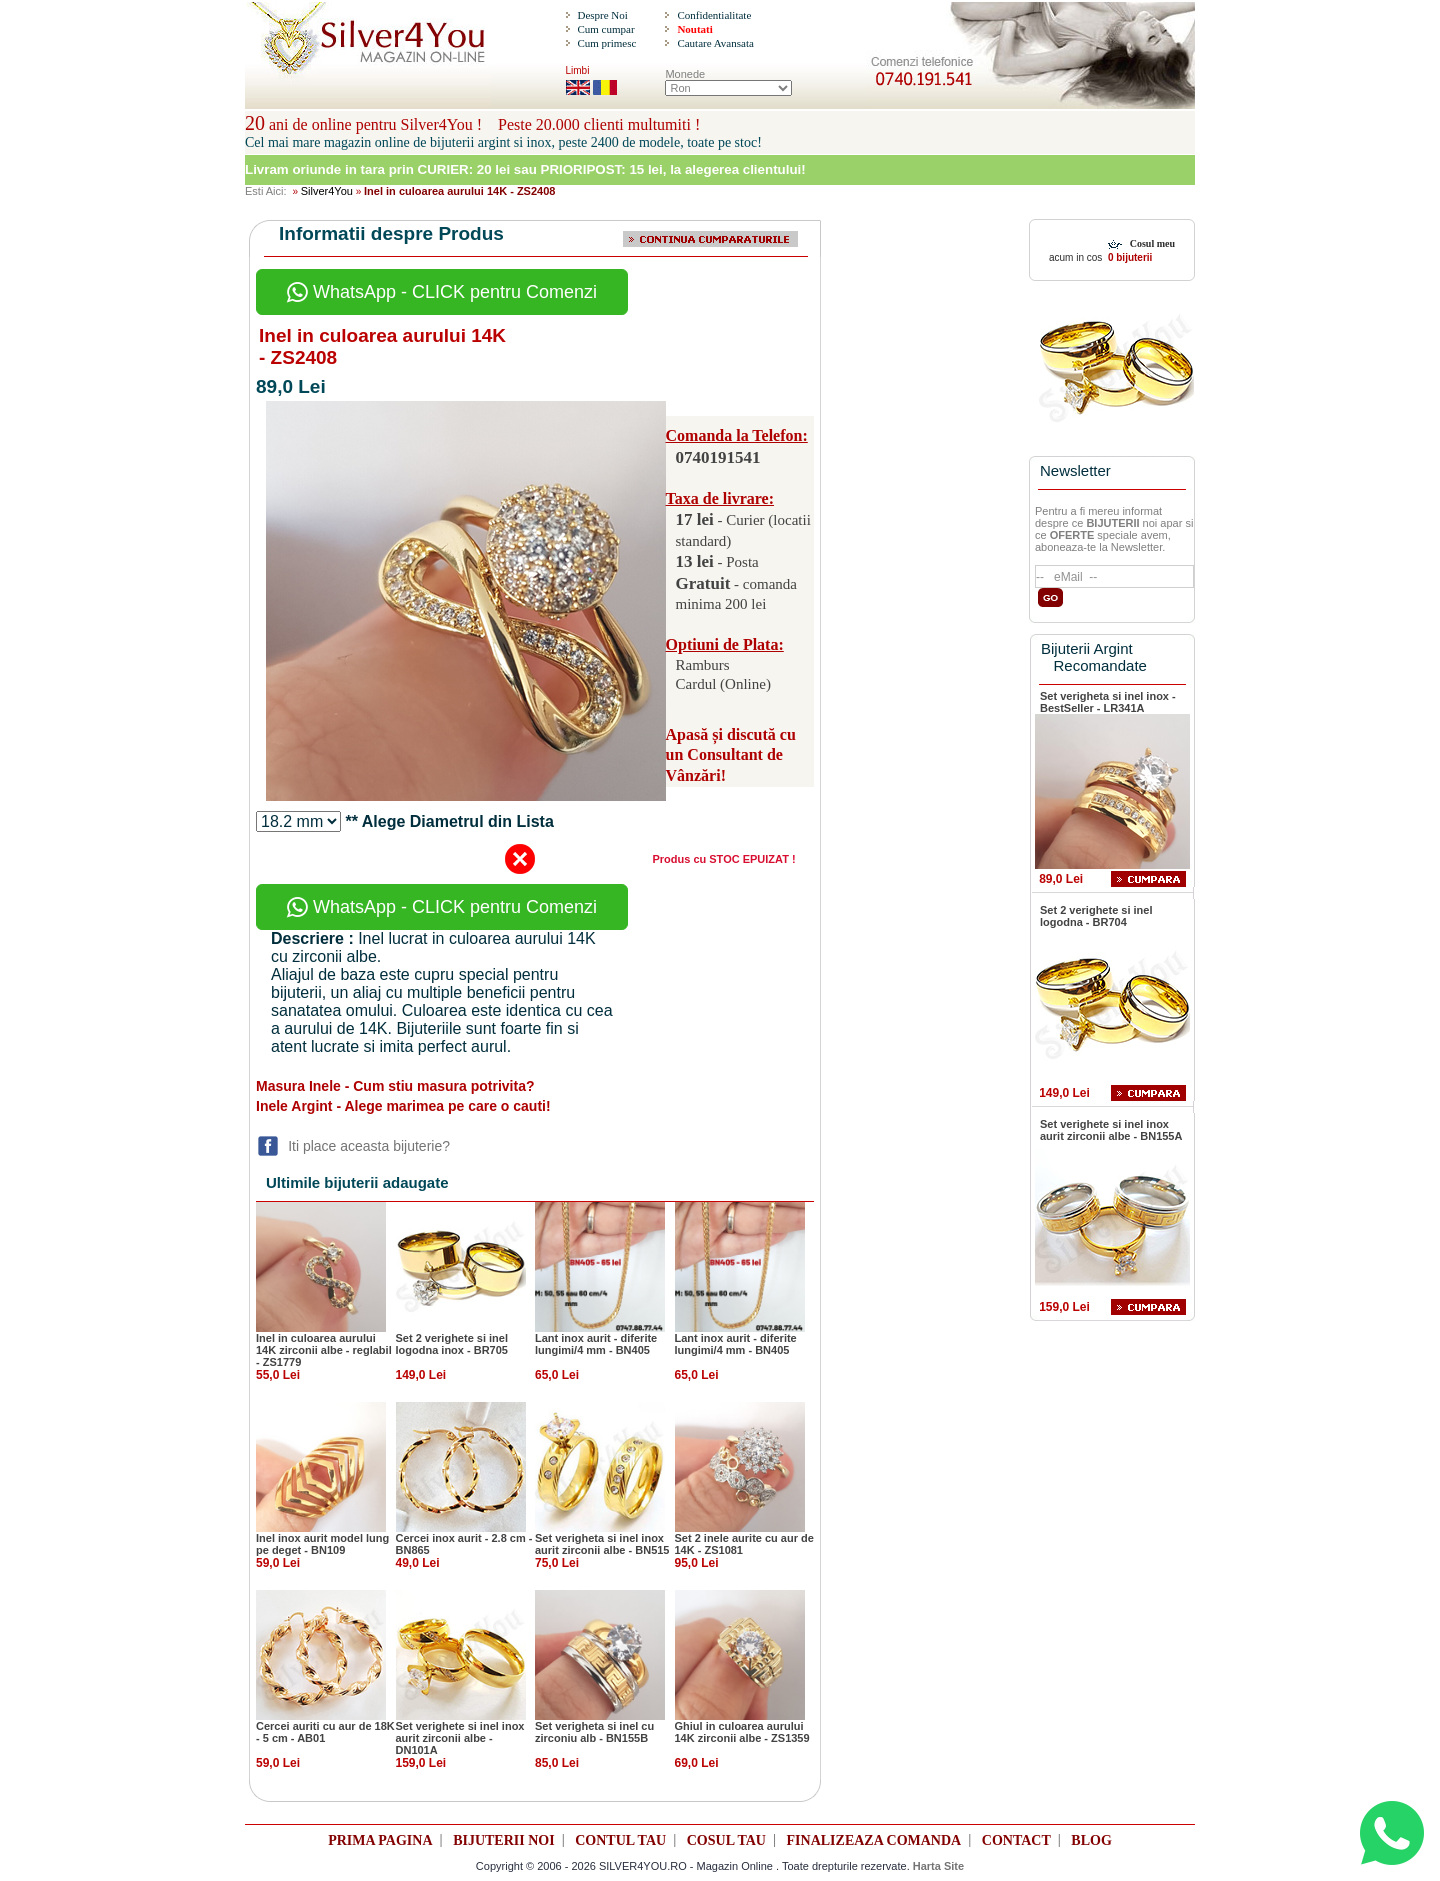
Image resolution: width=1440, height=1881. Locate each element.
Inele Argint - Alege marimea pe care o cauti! (403, 1106)
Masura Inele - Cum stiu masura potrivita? (395, 1086)
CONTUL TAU (620, 1840)
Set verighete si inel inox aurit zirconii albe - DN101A (460, 1738)
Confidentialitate (714, 15)
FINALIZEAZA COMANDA (874, 1840)
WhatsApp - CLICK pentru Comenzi (442, 292)
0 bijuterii (1128, 257)
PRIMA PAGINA (380, 1840)
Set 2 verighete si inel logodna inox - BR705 (452, 1344)
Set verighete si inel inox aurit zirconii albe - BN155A (1111, 1130)
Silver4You (327, 191)
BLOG (1091, 1840)
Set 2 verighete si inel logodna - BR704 (1096, 916)
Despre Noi (602, 15)
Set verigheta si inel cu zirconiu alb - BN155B (594, 1732)
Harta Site (938, 1866)
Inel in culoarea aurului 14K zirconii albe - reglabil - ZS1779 (324, 1350)
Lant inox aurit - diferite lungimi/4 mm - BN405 (596, 1344)
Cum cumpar (605, 29)
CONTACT (1016, 1840)
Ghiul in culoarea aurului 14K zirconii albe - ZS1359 (742, 1732)
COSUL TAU (726, 1840)
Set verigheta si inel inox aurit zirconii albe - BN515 (602, 1544)
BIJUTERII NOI (504, 1840)
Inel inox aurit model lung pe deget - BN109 (322, 1544)
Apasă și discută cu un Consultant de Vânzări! (731, 755)
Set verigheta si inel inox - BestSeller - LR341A (1108, 702)
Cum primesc (606, 43)
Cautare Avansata (715, 43)
